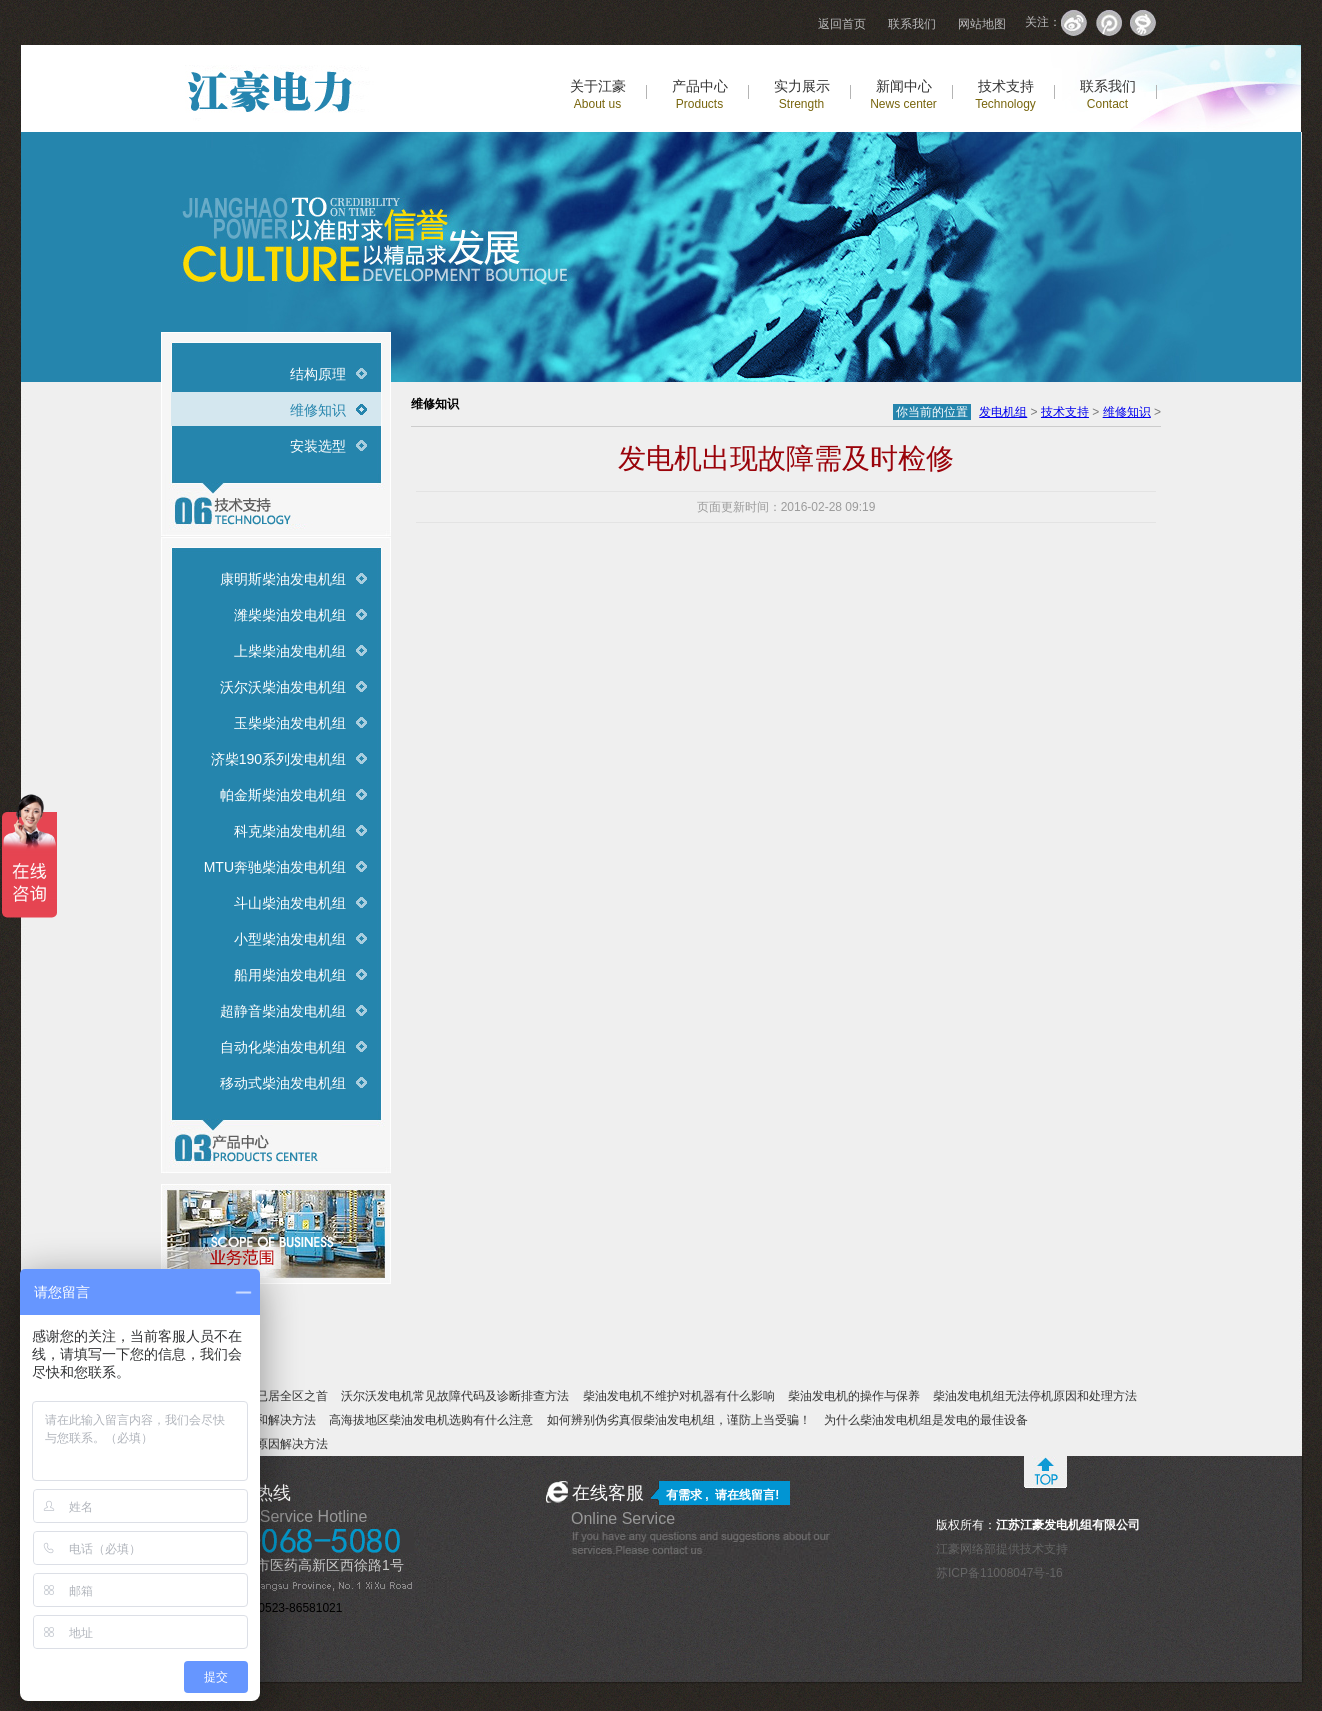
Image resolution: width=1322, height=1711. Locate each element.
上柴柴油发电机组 (290, 651)
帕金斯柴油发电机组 (283, 795)
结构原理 (318, 374)
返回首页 (842, 24)
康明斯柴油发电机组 (283, 579)
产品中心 (700, 94)
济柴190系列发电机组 (278, 759)
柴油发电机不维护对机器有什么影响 (679, 1396)
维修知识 (318, 410)
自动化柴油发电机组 (283, 1047)
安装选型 (318, 446)
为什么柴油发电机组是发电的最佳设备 (926, 1420)
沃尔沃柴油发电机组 (283, 687)
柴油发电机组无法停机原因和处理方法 (1035, 1396)
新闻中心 (903, 94)
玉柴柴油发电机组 (290, 723)
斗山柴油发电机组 (290, 903)
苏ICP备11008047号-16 (999, 1573)
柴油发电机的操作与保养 (854, 1396)
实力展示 (802, 94)
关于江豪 (598, 94)
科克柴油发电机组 (290, 831)
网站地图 (982, 24)
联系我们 (912, 24)
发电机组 (1003, 412)
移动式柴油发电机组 (283, 1083)
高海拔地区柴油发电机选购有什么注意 (431, 1420)
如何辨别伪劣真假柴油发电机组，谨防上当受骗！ (679, 1420)
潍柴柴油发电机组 (290, 615)
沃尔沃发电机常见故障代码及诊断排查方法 (455, 1396)
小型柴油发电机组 (290, 939)
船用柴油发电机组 (290, 975)
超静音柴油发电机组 (283, 1011)
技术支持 (1005, 94)
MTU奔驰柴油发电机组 (275, 867)
